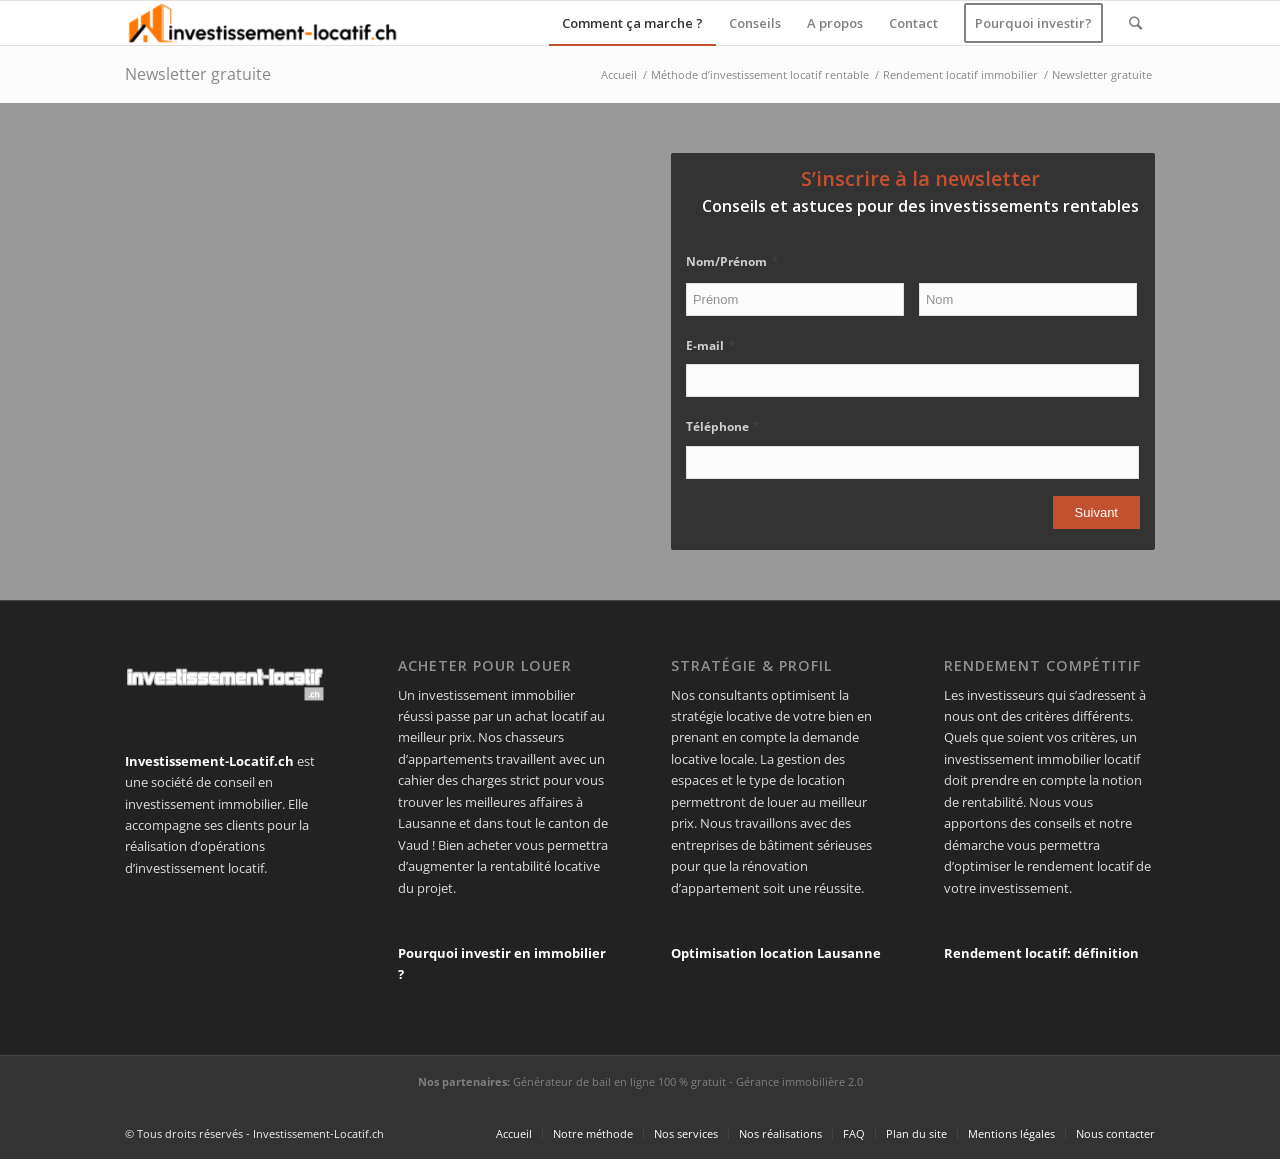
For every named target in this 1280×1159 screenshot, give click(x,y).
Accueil (619, 74)
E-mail (710, 345)
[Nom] (1028, 299)
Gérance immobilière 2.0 (799, 1081)
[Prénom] (795, 299)
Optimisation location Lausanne (776, 953)
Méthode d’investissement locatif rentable (760, 74)
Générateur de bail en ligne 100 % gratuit (619, 1081)
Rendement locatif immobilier (960, 74)
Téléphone (723, 426)
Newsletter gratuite (198, 74)
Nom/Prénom (732, 261)
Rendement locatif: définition (1041, 953)
